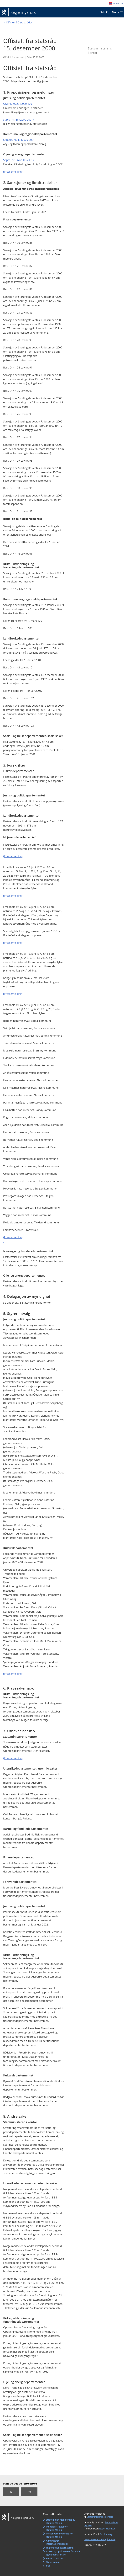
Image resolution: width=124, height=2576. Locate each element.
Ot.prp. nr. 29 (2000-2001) (18, 104)
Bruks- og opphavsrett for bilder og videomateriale (63, 2553)
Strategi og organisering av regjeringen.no (60, 2521)
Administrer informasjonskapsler (57, 2542)
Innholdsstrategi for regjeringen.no (57, 2528)
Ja (11, 2491)
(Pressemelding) (12, 171)
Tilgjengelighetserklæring (59, 2547)
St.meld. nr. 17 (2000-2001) (19, 140)
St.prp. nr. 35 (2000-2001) (18, 119)
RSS (48, 2566)
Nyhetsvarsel (53, 2562)
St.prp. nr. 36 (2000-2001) (18, 160)
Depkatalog (106, 2534)
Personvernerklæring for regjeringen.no (59, 2535)
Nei (29, 2491)
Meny (115, 12)
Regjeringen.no (22, 12)
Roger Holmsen (107, 2528)
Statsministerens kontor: (100, 2516)
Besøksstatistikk (55, 2558)
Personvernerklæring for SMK (99, 2539)
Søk (102, 12)
